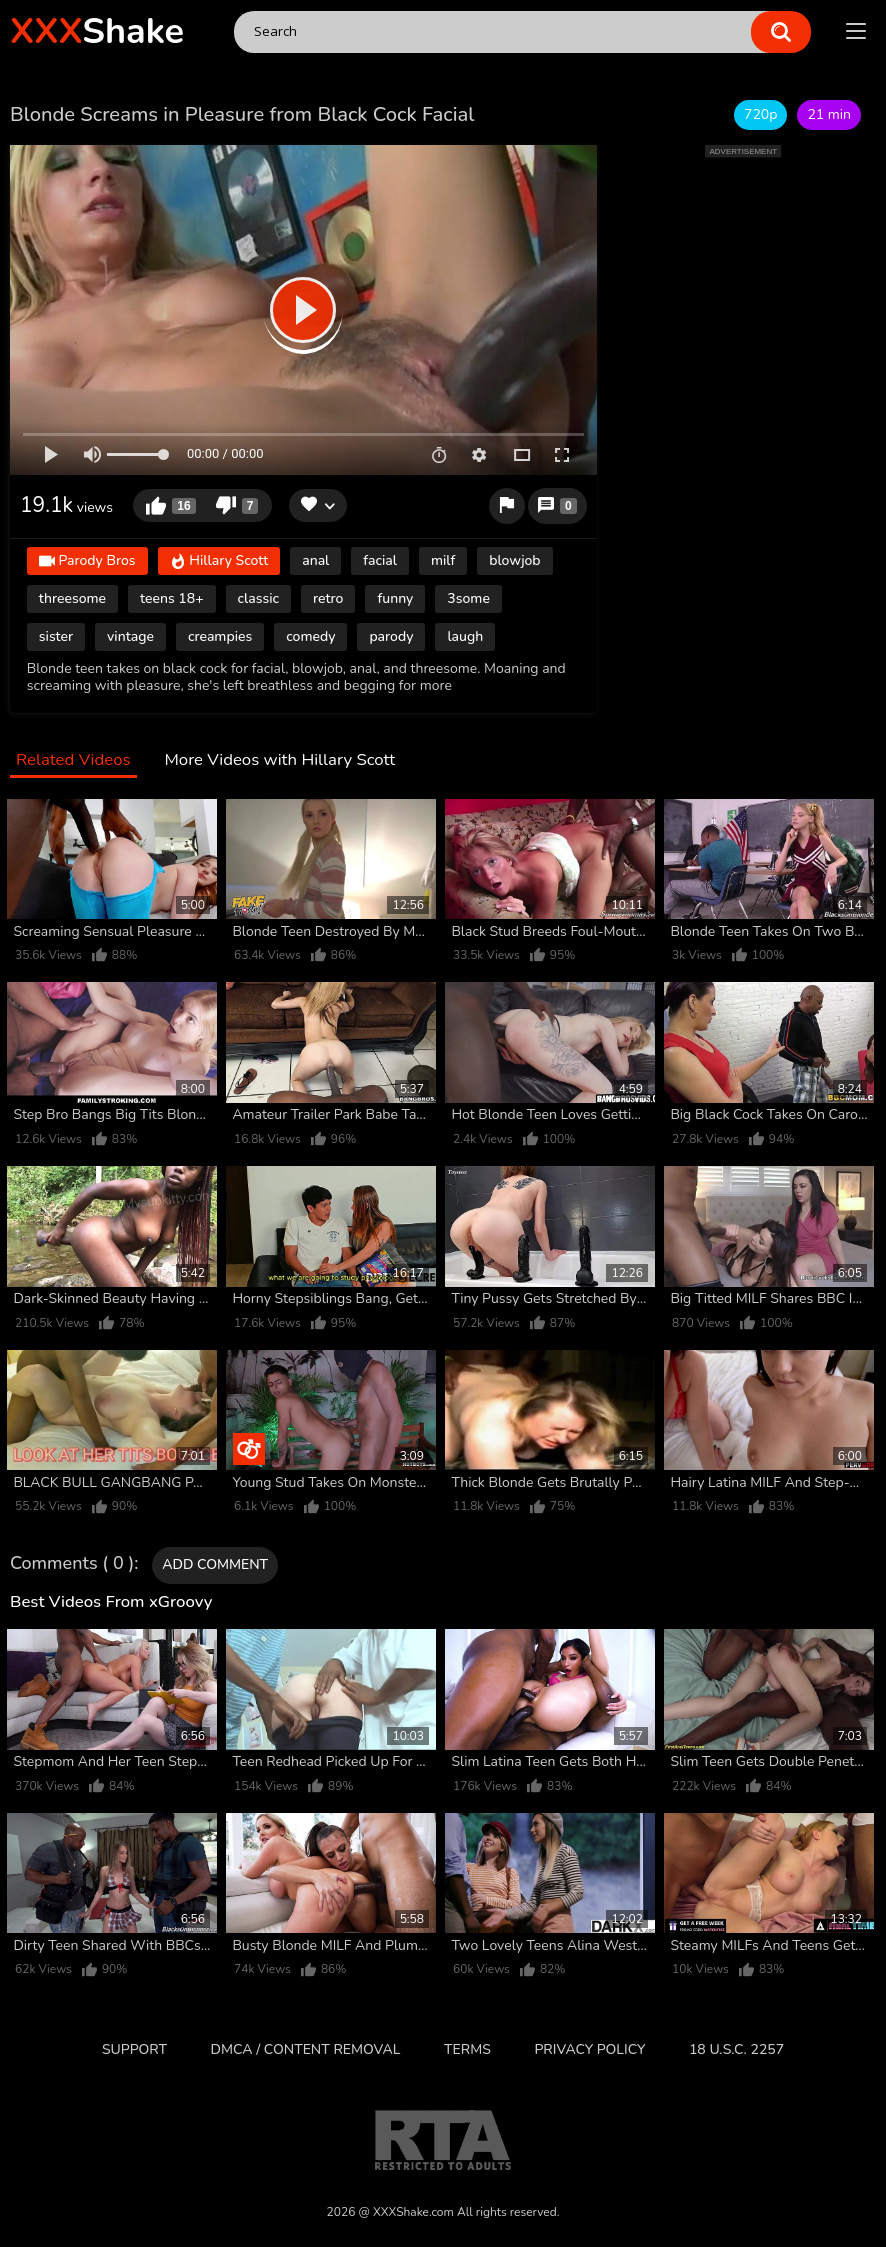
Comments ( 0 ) (72, 1564)
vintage (130, 636)
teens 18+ (172, 598)
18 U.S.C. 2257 (736, 2049)
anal (315, 560)
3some (468, 598)
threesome (72, 598)
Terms (467, 2049)
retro (328, 598)
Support (134, 2049)
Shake (97, 31)
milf (443, 560)
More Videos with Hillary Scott (279, 760)
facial (380, 560)
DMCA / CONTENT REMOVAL (306, 2049)
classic (259, 598)
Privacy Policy (589, 2049)
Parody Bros (87, 561)
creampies (220, 636)
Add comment (215, 1564)
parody (391, 636)
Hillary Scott (219, 561)
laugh (465, 636)
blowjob (514, 560)
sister (56, 636)
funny (395, 598)
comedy (310, 636)
